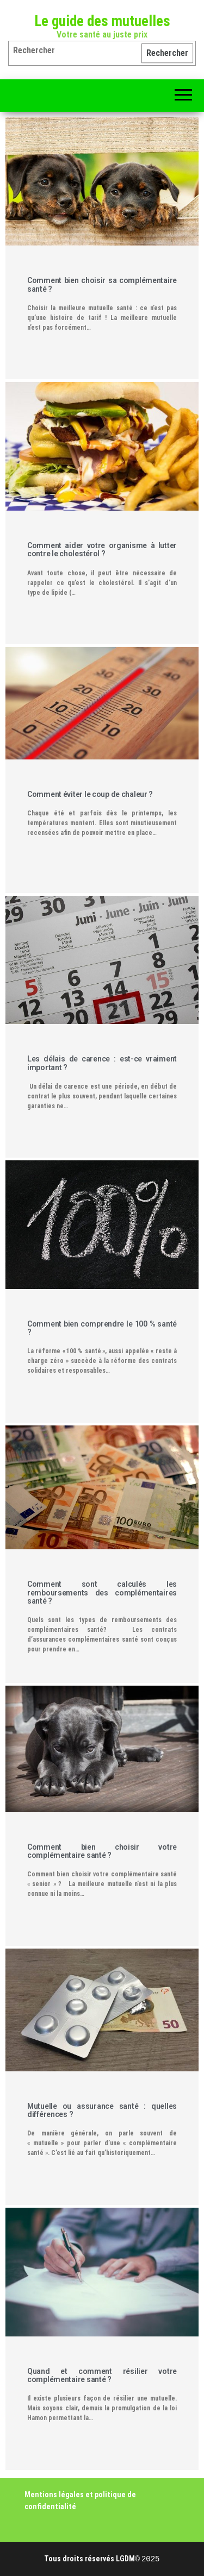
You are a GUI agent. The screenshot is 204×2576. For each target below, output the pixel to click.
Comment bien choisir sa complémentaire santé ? (102, 284)
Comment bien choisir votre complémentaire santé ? (102, 1851)
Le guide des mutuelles (102, 21)
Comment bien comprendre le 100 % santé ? (102, 1328)
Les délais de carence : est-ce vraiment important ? (102, 1062)
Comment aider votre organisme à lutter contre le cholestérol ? (102, 549)
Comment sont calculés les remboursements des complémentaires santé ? (102, 1592)
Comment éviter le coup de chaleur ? (90, 794)
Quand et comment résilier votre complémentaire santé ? (102, 2375)
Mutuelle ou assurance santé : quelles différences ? (102, 2110)
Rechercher (167, 53)
